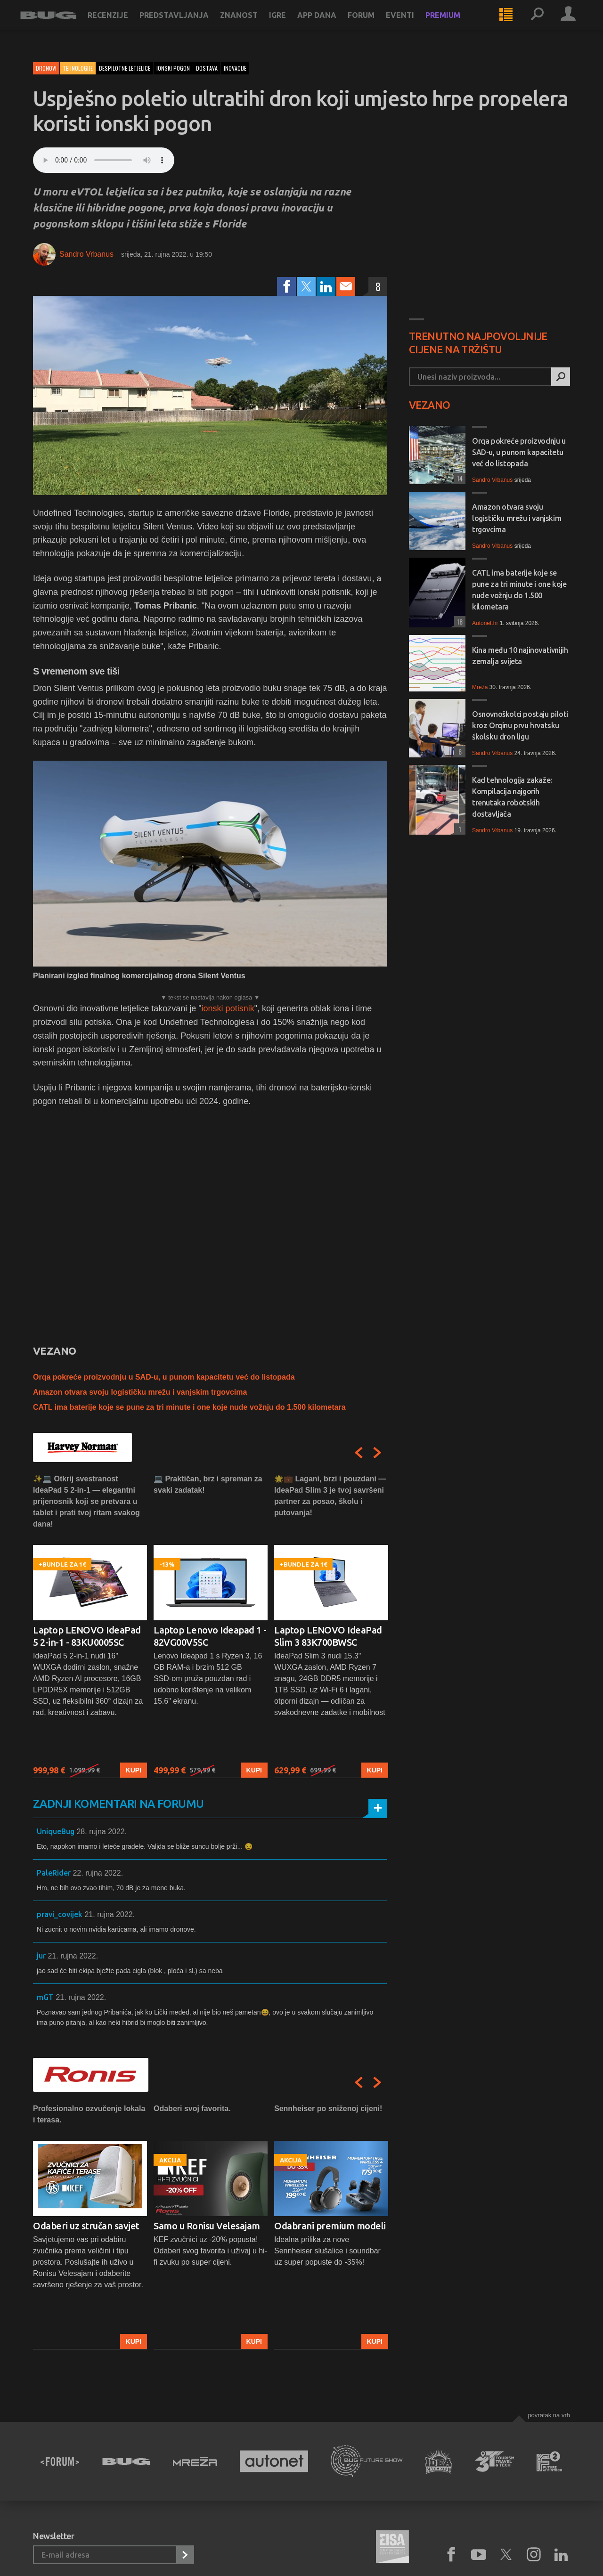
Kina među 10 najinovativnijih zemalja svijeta (520, 656)
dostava (207, 68)
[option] (90, 1625)
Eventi (413, 24)
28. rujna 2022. (101, 1832)
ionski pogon (173, 68)
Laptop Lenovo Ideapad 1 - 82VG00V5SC (210, 1636)
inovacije (235, 68)
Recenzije (121, 24)
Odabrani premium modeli (330, 2225)
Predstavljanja (187, 24)
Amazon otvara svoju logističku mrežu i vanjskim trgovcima (140, 1392)
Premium (456, 24)
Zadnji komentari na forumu (118, 1803)
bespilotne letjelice (124, 68)
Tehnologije (78, 68)
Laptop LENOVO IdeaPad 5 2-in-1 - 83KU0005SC (87, 1636)
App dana (330, 24)
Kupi (133, 1770)
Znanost (252, 24)
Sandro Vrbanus (86, 254)
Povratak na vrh (549, 2415)
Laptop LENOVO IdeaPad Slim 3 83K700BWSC (328, 1636)
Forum (374, 24)
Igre (290, 24)
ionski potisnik (228, 1008)
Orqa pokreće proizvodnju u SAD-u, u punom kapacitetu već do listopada (164, 1377)
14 (458, 478)
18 (458, 621)
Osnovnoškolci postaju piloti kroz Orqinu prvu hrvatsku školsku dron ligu (520, 725)
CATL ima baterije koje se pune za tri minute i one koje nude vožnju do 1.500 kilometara (189, 1407)
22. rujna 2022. (98, 1873)
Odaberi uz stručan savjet (86, 2225)
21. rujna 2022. (109, 1914)
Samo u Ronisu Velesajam (207, 2225)
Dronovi (46, 68)
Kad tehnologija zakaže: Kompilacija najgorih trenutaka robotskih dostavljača (512, 797)
